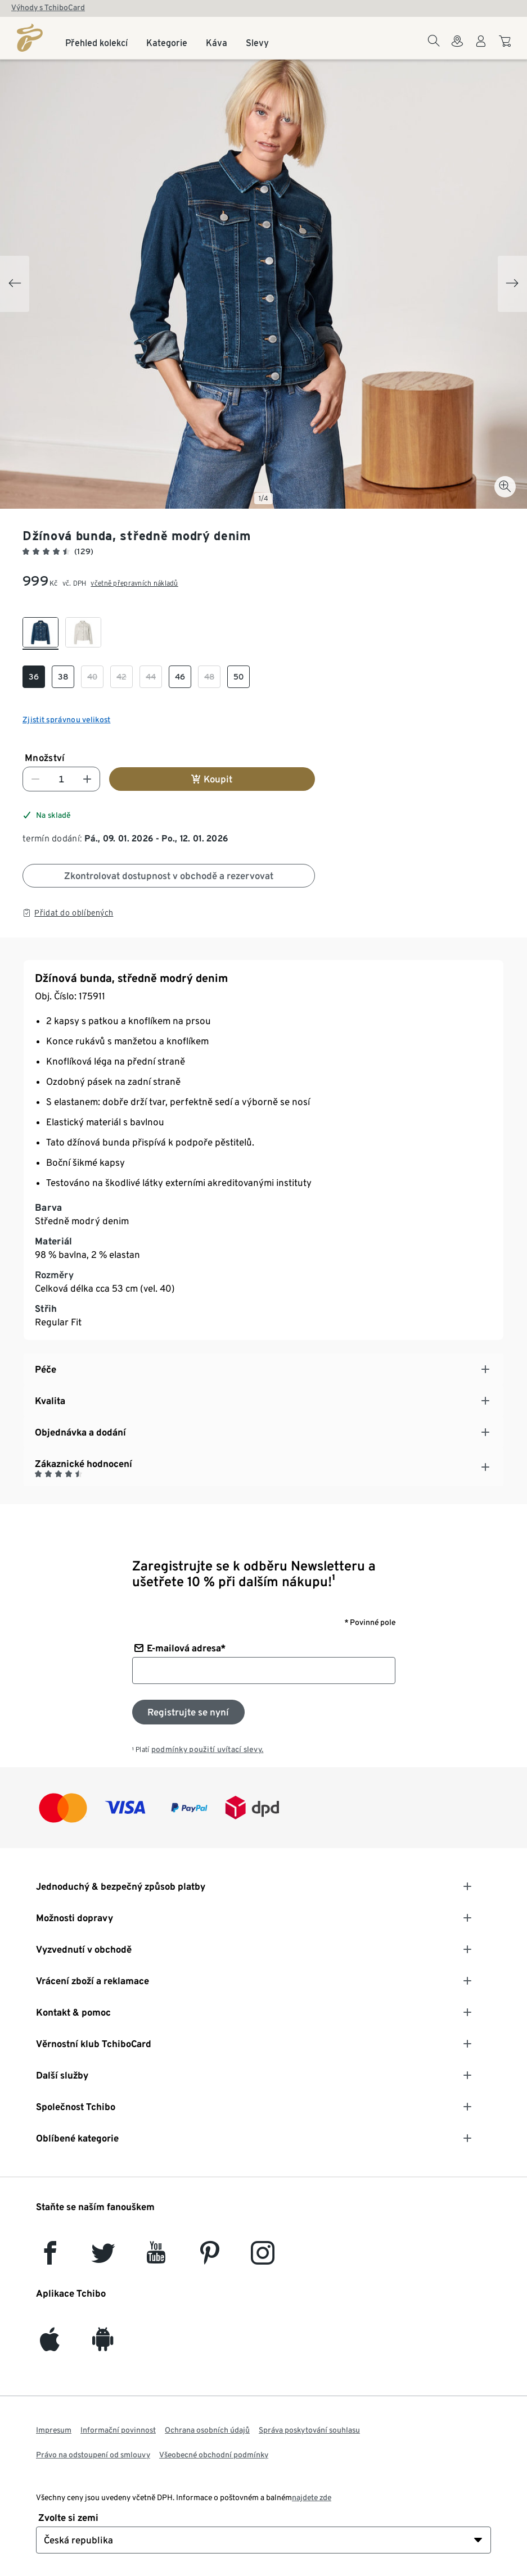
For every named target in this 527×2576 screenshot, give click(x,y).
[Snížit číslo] (35, 779)
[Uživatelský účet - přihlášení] (481, 48)
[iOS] (50, 2344)
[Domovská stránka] (30, 38)
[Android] (103, 2344)
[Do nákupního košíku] (506, 46)
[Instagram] (263, 2258)
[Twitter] (103, 2258)
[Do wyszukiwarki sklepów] (457, 48)
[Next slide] (512, 284)
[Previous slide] (14, 284)
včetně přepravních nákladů (134, 583)
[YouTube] (156, 2258)
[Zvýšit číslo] (87, 779)
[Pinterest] (209, 2258)
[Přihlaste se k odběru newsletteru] (188, 1712)
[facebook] (50, 2258)
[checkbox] (40, 633)
